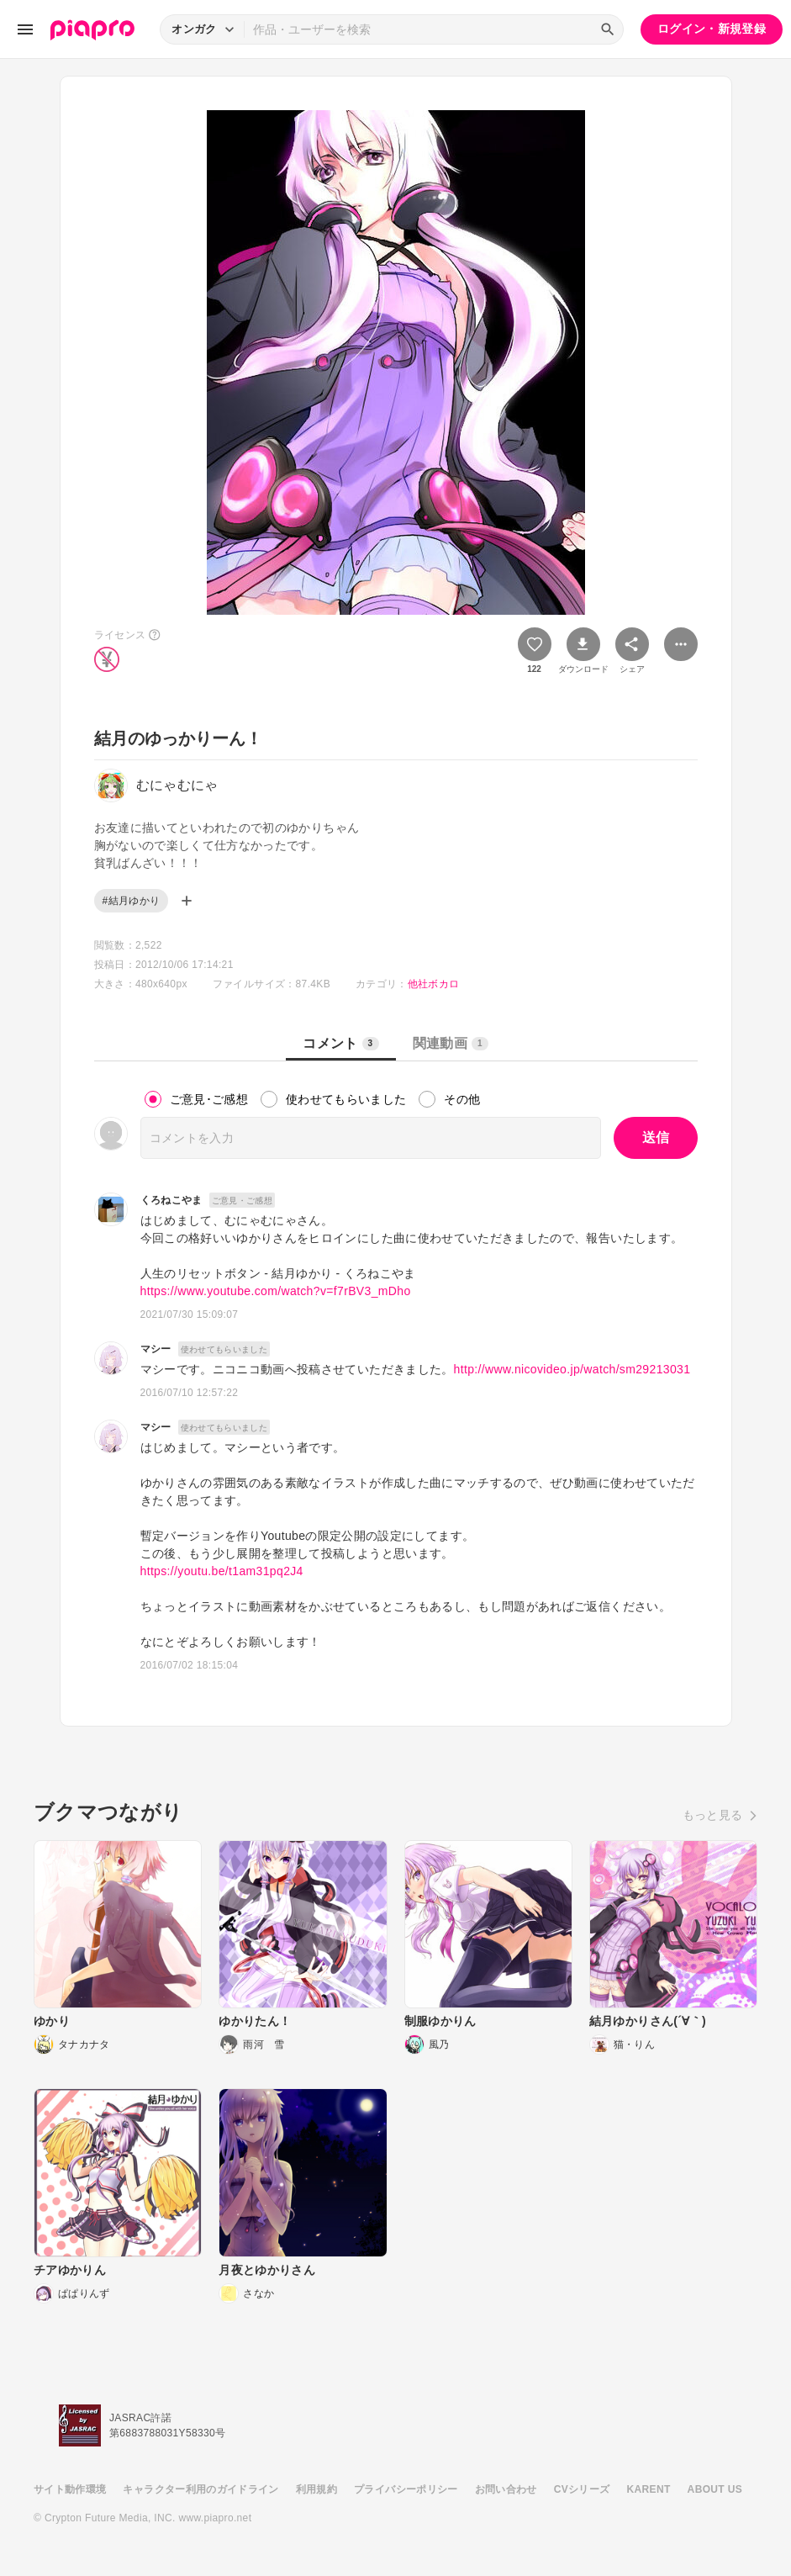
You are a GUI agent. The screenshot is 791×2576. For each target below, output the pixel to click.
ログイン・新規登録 (711, 28)
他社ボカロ (434, 984)
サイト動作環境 (70, 2489)
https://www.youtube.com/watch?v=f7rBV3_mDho (275, 1291)
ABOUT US (715, 2489)
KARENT (649, 2489)
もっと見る (713, 1815)
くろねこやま (171, 1200)
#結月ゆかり (132, 901)
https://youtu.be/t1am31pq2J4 (221, 1571)
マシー (155, 1349)
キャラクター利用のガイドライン (200, 2489)
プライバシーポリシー (406, 2489)
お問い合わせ (506, 2489)
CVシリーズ (582, 2489)
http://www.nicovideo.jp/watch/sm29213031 (572, 1369)
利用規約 (316, 2489)
